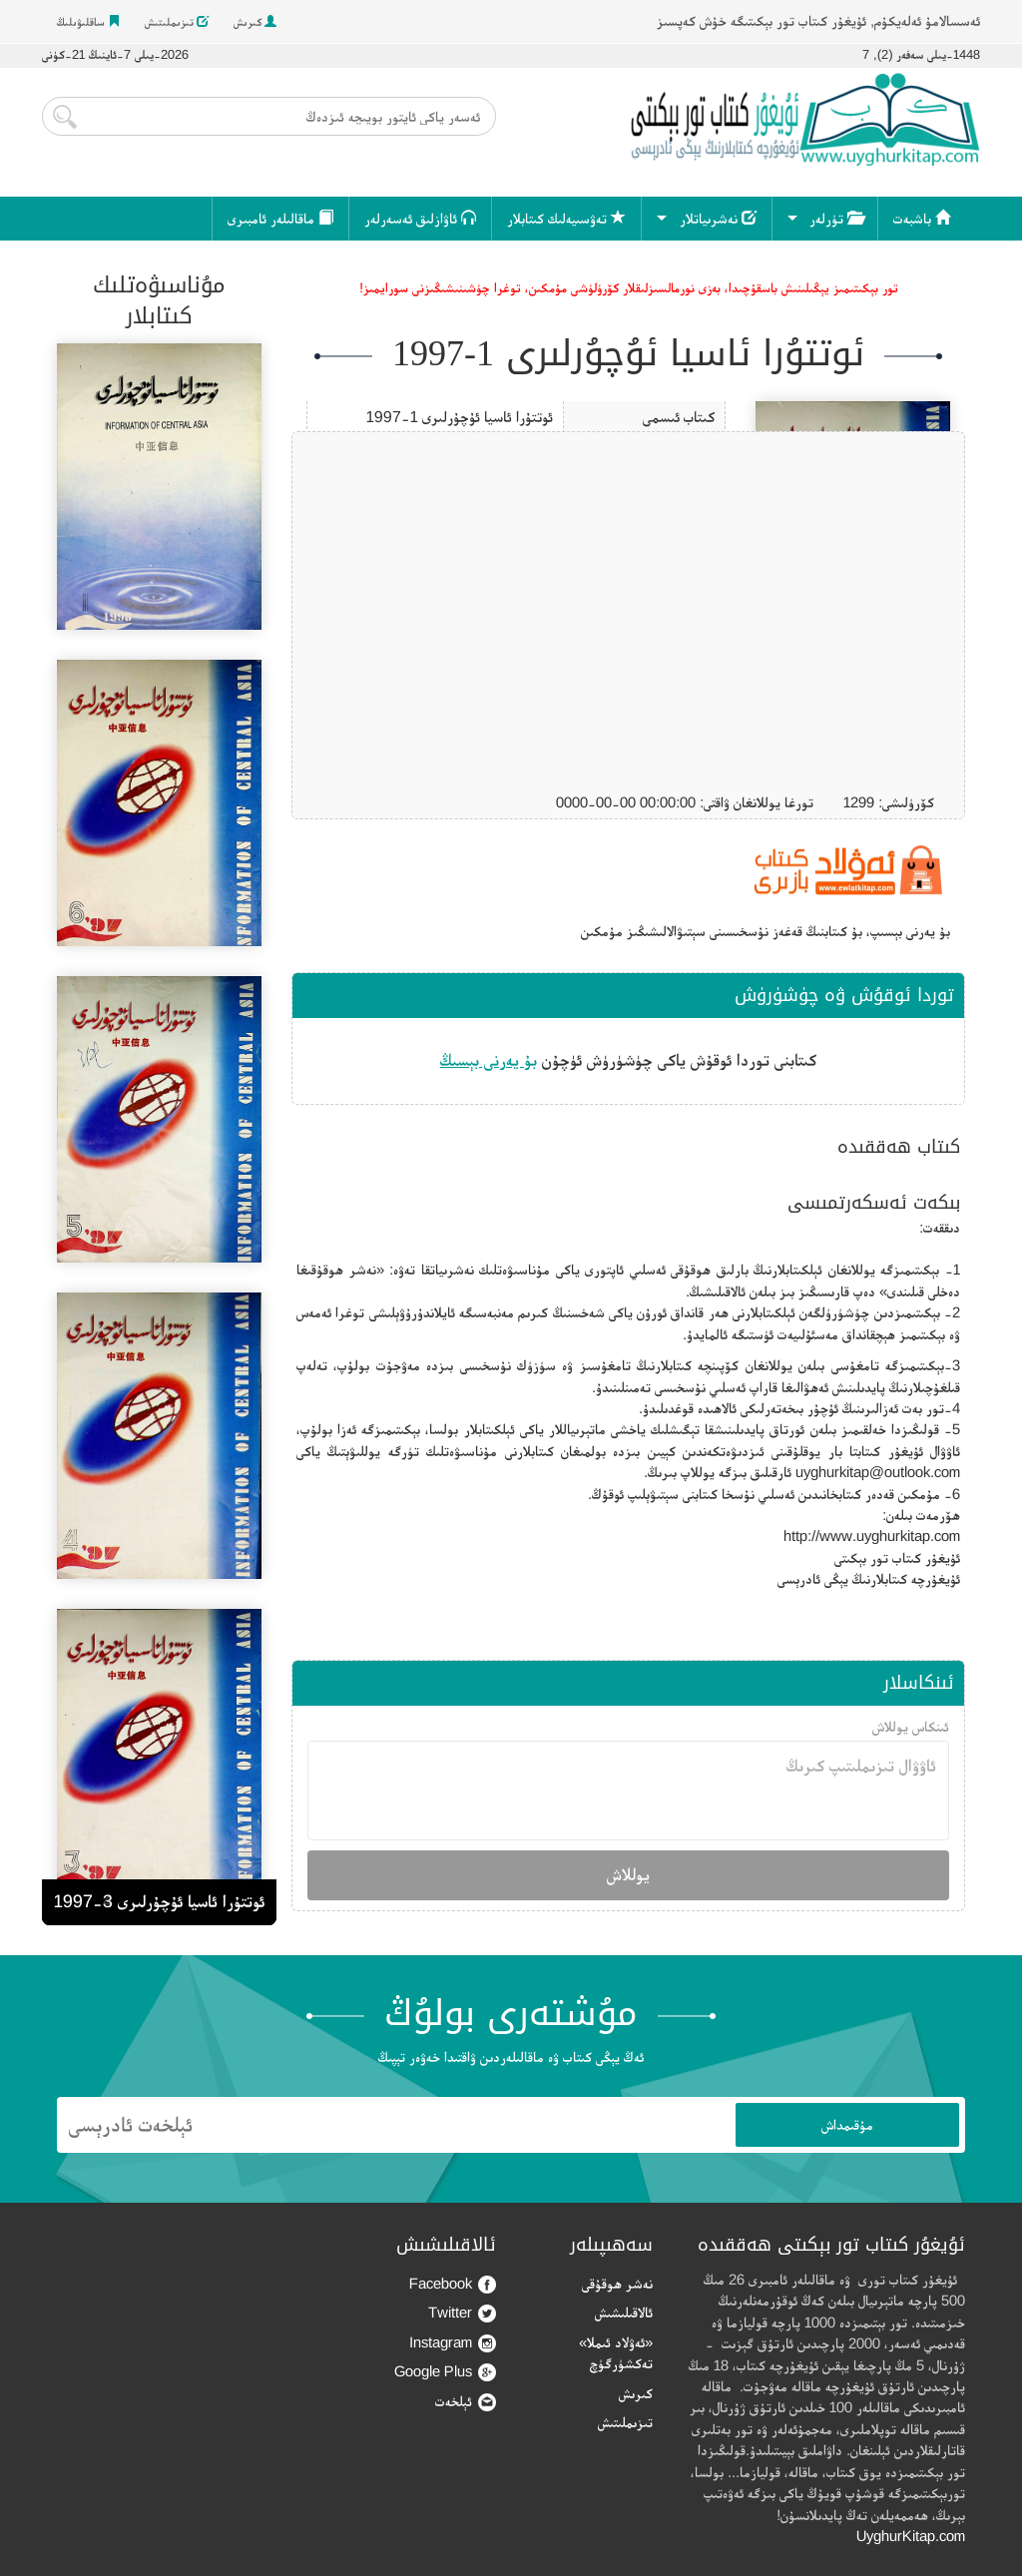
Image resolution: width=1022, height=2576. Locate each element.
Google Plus (445, 2371)
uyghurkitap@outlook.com (877, 1471)
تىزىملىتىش (177, 22)
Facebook (452, 2284)
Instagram (452, 2342)
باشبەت (921, 218)
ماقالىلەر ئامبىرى (280, 218)
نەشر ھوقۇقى (617, 2283)
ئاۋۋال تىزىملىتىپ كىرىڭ (628, 1790)
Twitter (462, 2313)
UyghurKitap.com (910, 2535)
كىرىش (255, 22)
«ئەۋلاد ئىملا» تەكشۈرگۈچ (616, 2352)
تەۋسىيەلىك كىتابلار (566, 218)
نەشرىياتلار (718, 218)
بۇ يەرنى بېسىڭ (488, 1060)
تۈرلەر (835, 218)
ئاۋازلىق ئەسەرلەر (420, 218)
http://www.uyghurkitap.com (871, 1535)
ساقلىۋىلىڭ (88, 22)
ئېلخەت (465, 2401)
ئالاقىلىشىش (624, 2312)
